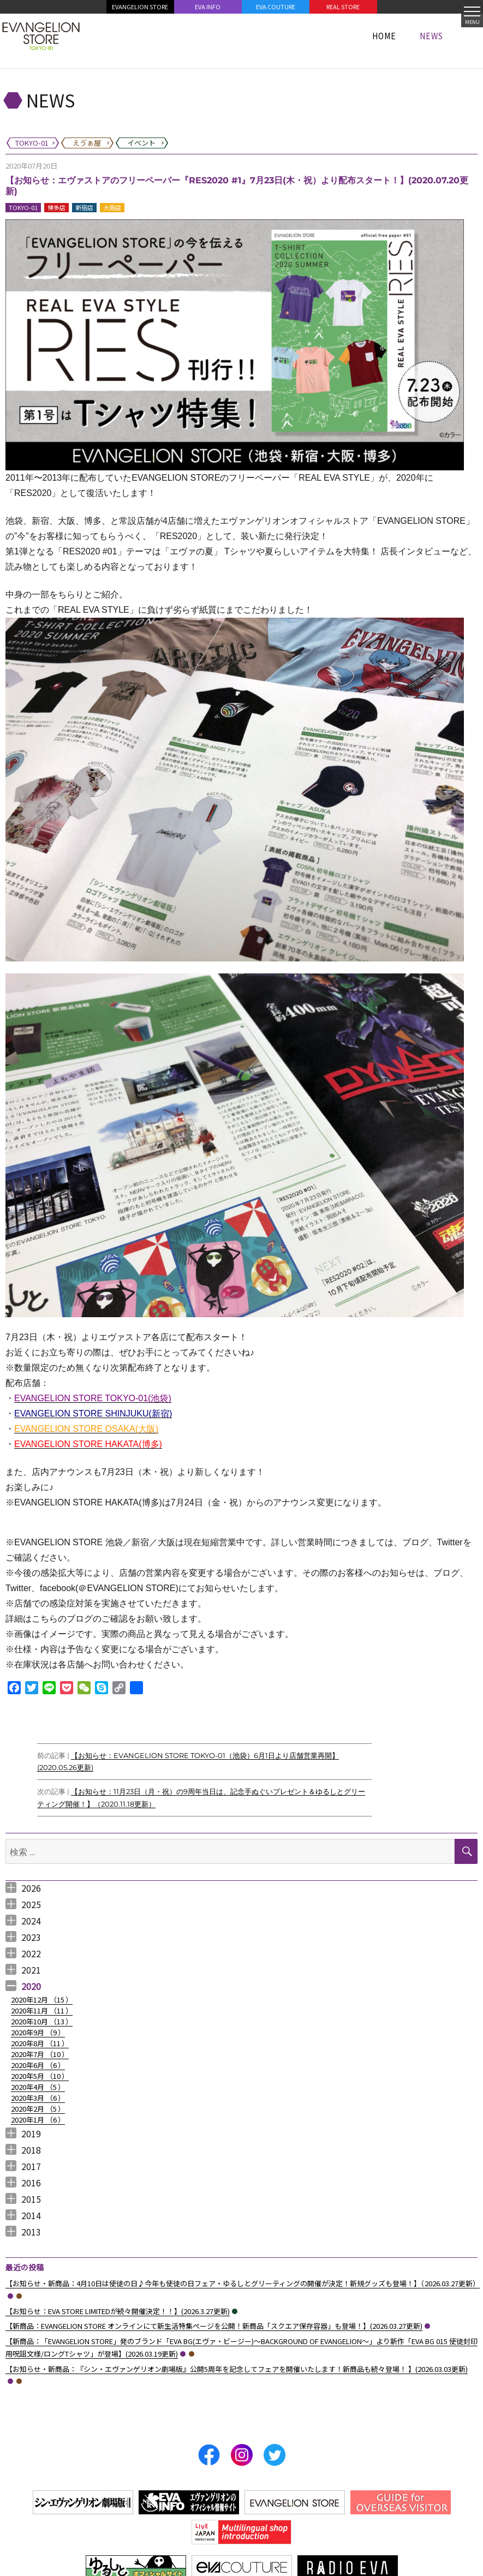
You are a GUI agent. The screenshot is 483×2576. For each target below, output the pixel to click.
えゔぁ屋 (19, 2296)
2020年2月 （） (38, 2108)
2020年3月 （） (38, 2098)
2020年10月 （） (42, 2021)
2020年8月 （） (40, 2043)
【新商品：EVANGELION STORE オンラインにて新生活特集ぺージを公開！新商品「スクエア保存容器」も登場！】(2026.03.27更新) (213, 2326)
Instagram (242, 2455)
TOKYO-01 (23, 207)
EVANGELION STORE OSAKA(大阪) (86, 1428)
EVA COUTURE (275, 6)
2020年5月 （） (40, 2076)
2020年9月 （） (38, 2032)
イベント (234, 2311)
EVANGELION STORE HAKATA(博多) (88, 1444)
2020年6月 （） (38, 2065)
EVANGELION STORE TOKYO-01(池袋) (92, 1398)
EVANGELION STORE (140, 6)
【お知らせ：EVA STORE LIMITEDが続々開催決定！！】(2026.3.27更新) (117, 2311)
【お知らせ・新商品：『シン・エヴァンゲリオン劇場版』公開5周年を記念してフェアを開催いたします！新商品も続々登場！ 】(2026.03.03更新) (236, 2369)
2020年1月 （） (38, 2119)
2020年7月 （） (40, 2054)
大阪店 (112, 207)
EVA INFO (207, 6)
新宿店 (84, 207)
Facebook (209, 2455)
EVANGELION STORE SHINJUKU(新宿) (93, 1413)
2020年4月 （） (38, 2087)
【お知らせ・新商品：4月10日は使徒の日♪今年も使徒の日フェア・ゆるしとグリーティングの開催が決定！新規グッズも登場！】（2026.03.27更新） (242, 2283)
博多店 (56, 207)
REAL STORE (343, 6)
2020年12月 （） (42, 1999)
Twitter (274, 2455)
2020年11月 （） (42, 2010)
